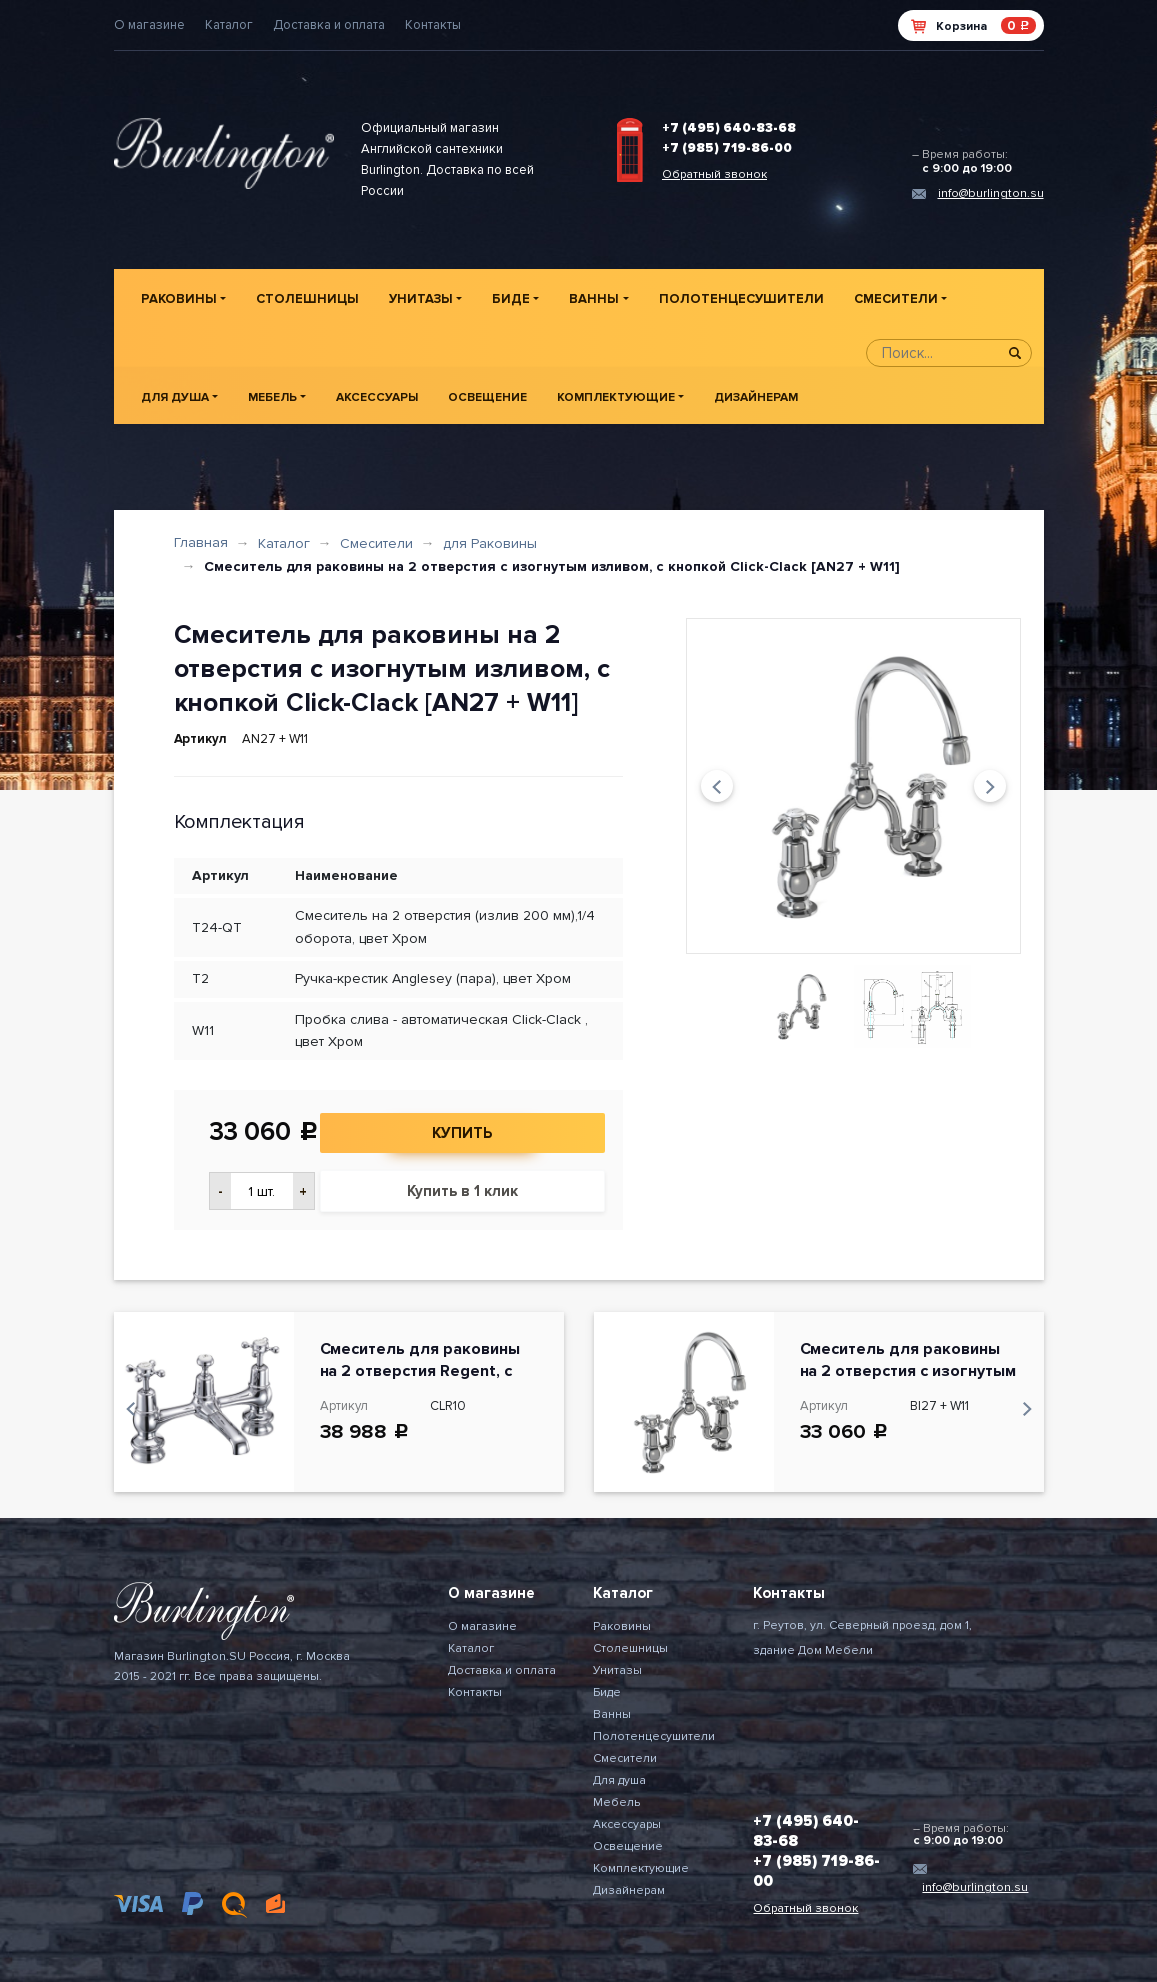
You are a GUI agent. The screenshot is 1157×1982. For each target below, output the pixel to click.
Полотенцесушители (741, 299)
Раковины (179, 299)
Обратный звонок (714, 174)
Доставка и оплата (329, 25)
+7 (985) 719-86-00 (727, 148)
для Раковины (490, 543)
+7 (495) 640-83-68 (729, 128)
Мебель (272, 397)
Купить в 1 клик (462, 1191)
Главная (201, 542)
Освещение (487, 397)
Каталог (229, 25)
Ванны (594, 299)
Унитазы (421, 299)
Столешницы (307, 299)
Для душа (175, 397)
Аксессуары (377, 397)
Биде (511, 299)
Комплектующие (616, 397)
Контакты (433, 25)
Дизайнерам (756, 397)
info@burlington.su (991, 193)
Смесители (896, 299)
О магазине (149, 25)
